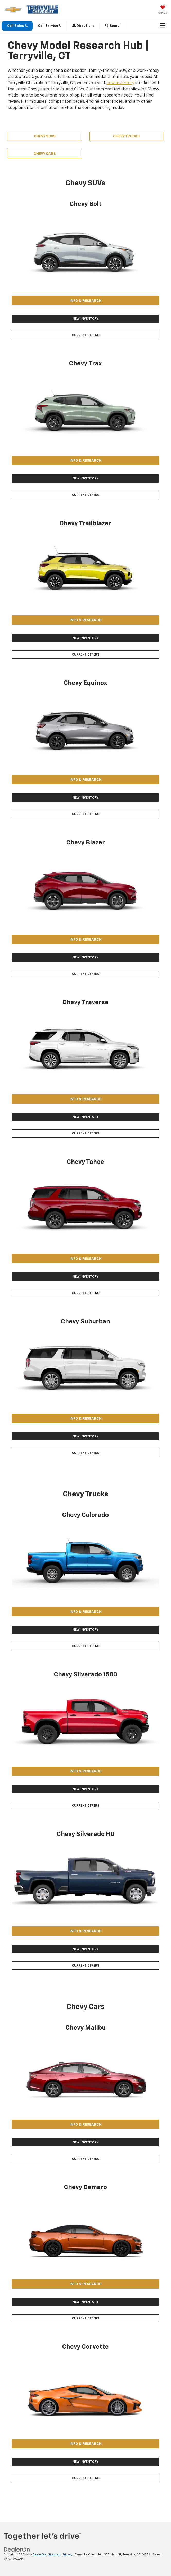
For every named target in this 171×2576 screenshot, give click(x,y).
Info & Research (86, 301)
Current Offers (85, 335)
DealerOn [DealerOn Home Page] (39, 2554)
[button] (17, 26)
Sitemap (54, 2554)
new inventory (120, 83)
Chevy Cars (45, 154)
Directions (83, 26)
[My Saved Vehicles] (162, 10)
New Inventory (85, 318)
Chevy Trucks (126, 136)
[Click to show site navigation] (163, 26)
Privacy (67, 2554)
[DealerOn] (17, 2549)
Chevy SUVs (45, 136)
